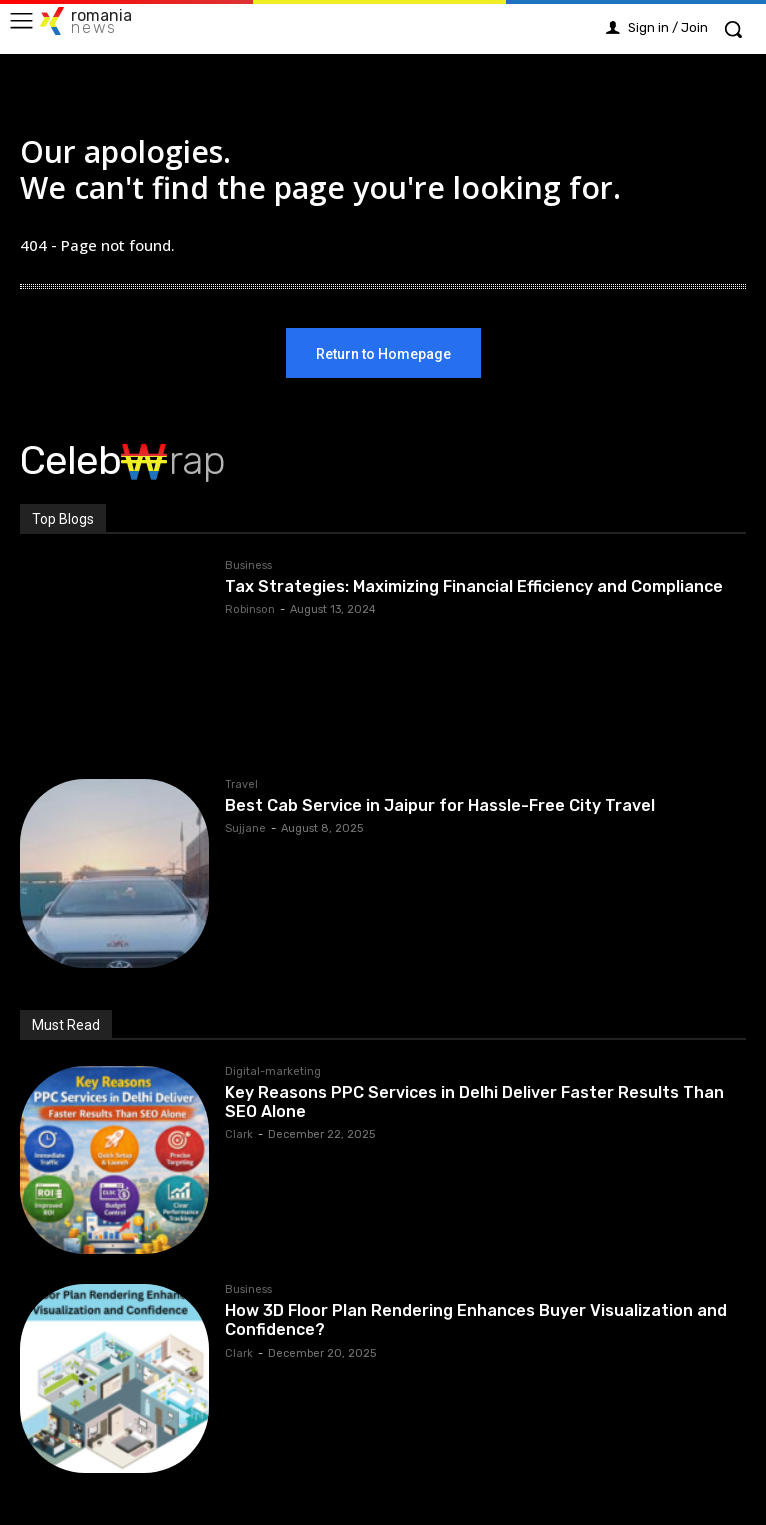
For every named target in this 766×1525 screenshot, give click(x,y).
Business (248, 566)
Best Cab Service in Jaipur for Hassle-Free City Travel (440, 805)
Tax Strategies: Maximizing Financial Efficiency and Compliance (474, 586)
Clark (239, 1134)
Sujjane (245, 828)
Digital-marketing (273, 1072)
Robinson (250, 609)
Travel (241, 785)
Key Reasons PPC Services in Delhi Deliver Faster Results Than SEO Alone (474, 1102)
